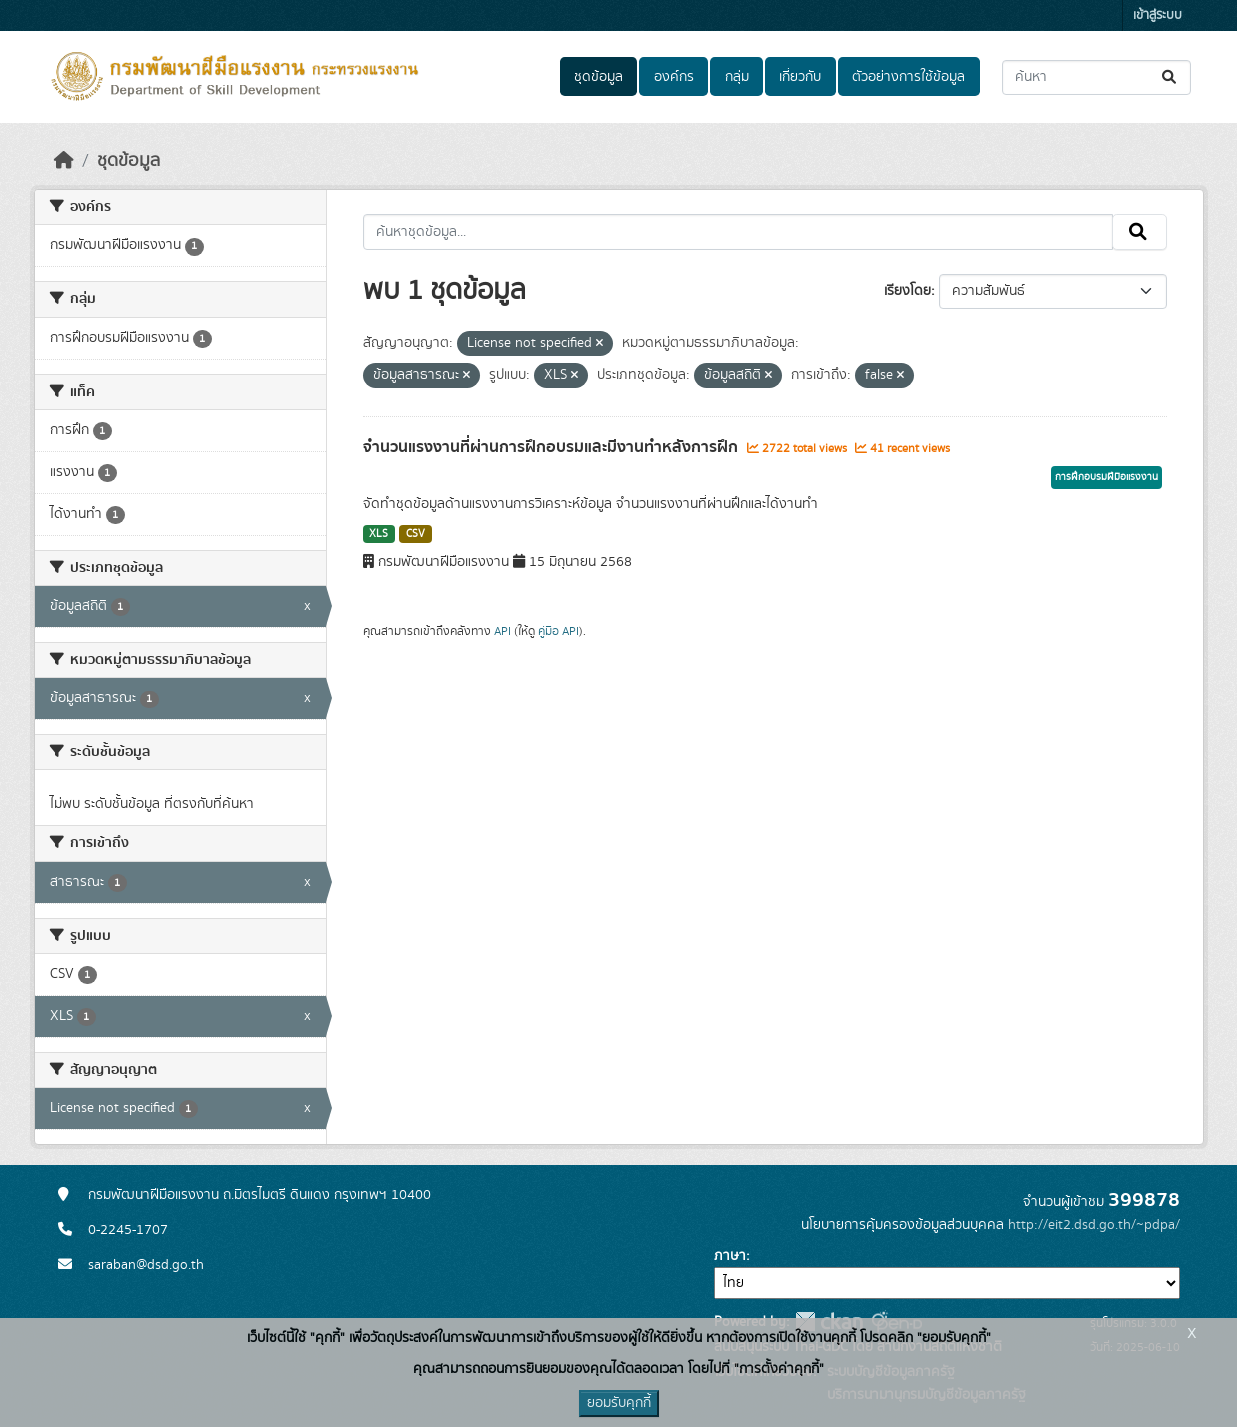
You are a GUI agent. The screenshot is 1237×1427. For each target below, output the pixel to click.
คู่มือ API (558, 631)
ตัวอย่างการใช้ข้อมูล (908, 77)
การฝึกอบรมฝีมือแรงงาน (1106, 477)
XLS (378, 534)
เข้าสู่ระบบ (1157, 15)
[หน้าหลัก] (64, 161)
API (502, 631)
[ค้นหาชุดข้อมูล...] (1096, 77)
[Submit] (1170, 77)
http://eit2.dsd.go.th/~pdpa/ (1094, 1225)
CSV (415, 534)
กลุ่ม (737, 77)
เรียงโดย (907, 291)
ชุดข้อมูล (598, 77)
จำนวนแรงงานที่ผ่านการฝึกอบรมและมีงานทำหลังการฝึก (552, 447)
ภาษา (730, 1256)
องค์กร (674, 77)
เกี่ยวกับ (800, 77)
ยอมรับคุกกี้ (619, 1403)
